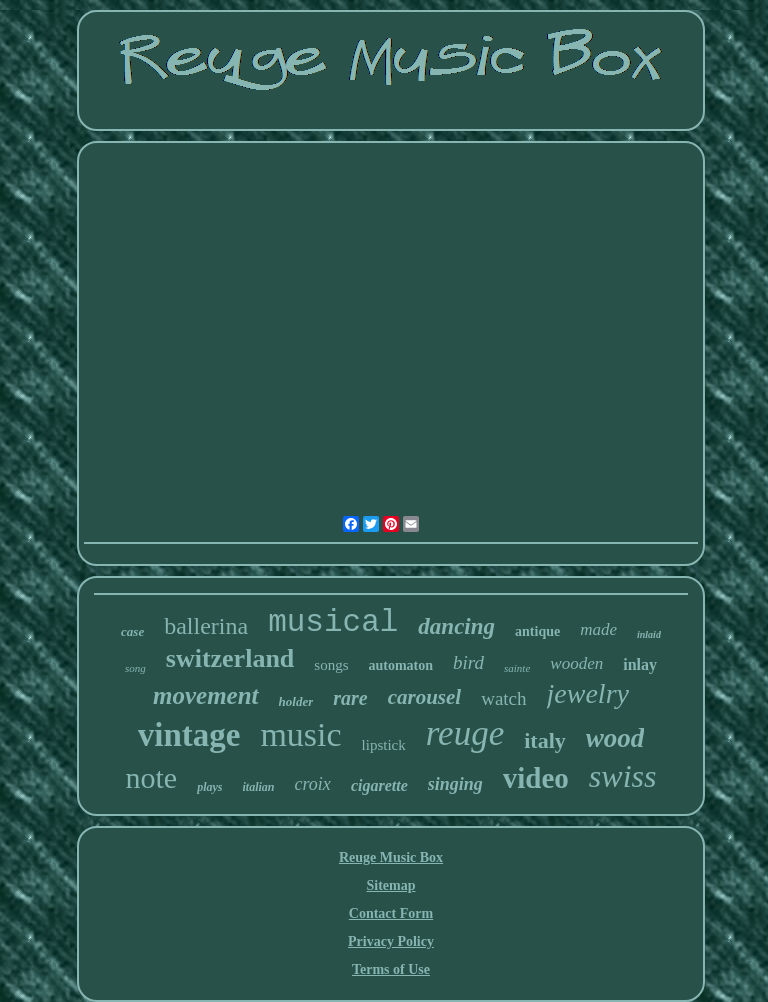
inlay (640, 664)
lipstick (384, 745)
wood (615, 738)
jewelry (588, 693)
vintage (189, 735)
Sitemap (390, 885)
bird (468, 662)
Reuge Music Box (391, 857)
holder (296, 701)
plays (209, 787)
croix (313, 784)
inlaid (649, 634)
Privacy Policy (391, 941)
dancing (456, 626)
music (300, 734)
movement (206, 695)
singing (455, 784)
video (536, 778)
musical (333, 622)
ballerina (206, 626)
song (135, 668)
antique (537, 631)
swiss (623, 776)
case (132, 631)
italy (545, 740)
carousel (425, 697)
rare (350, 698)
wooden (576, 663)
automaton (401, 665)
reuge (465, 733)
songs (331, 665)
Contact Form (391, 913)
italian (259, 787)
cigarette (379, 785)
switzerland (230, 658)
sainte (517, 668)
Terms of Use (391, 969)
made (598, 629)
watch (503, 698)
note (152, 777)
